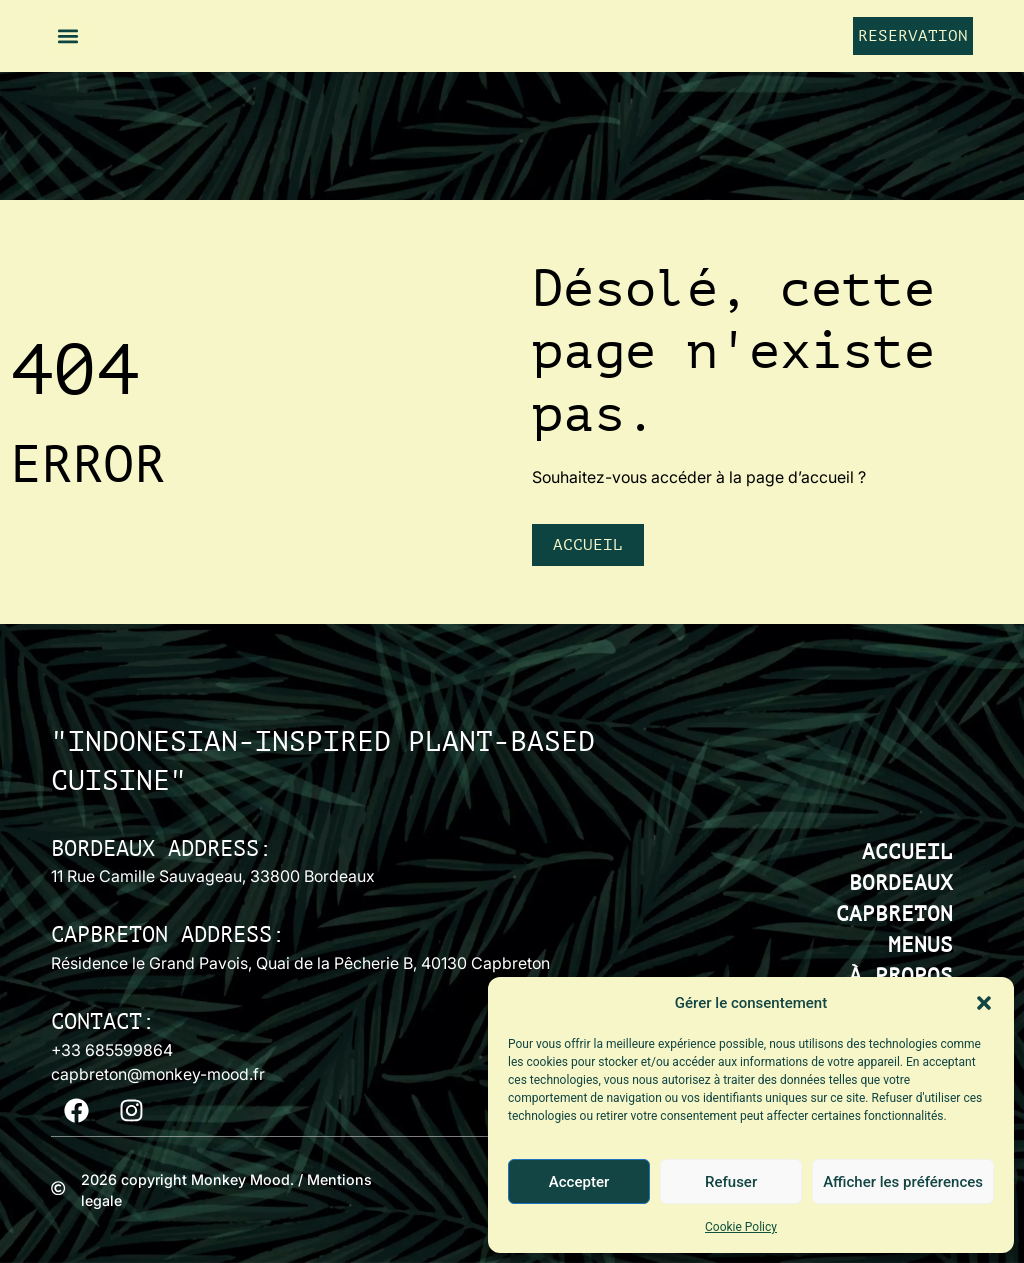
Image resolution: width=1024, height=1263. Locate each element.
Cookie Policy (741, 1227)
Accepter (579, 1182)
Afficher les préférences (903, 1182)
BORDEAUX (901, 883)
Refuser (731, 1182)
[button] (984, 1003)
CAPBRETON (894, 914)
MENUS (920, 945)
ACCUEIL (907, 852)
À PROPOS (901, 976)
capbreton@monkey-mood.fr (158, 1074)
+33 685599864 (112, 1050)
